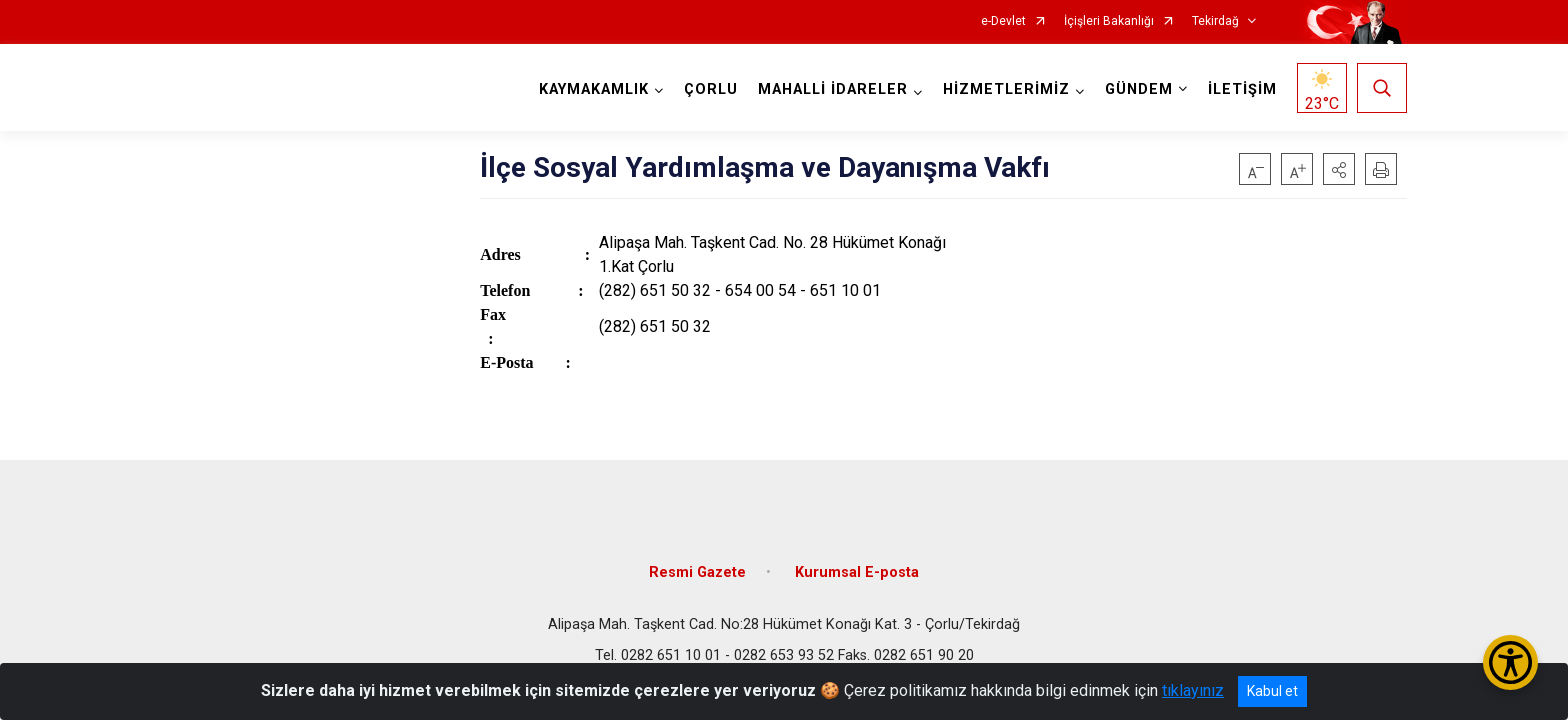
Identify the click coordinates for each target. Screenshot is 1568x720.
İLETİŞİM (1242, 89)
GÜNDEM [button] (1139, 89)
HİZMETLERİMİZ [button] (1006, 89)
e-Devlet (1003, 21)
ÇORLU (711, 89)
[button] (1339, 169)
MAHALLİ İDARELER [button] (833, 89)
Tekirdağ (1215, 21)
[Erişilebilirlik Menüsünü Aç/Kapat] (1510, 662)
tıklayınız (1193, 690)
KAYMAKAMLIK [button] (594, 89)
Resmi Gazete (697, 572)
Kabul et (1272, 691)
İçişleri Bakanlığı (1109, 21)
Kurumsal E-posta (857, 572)
